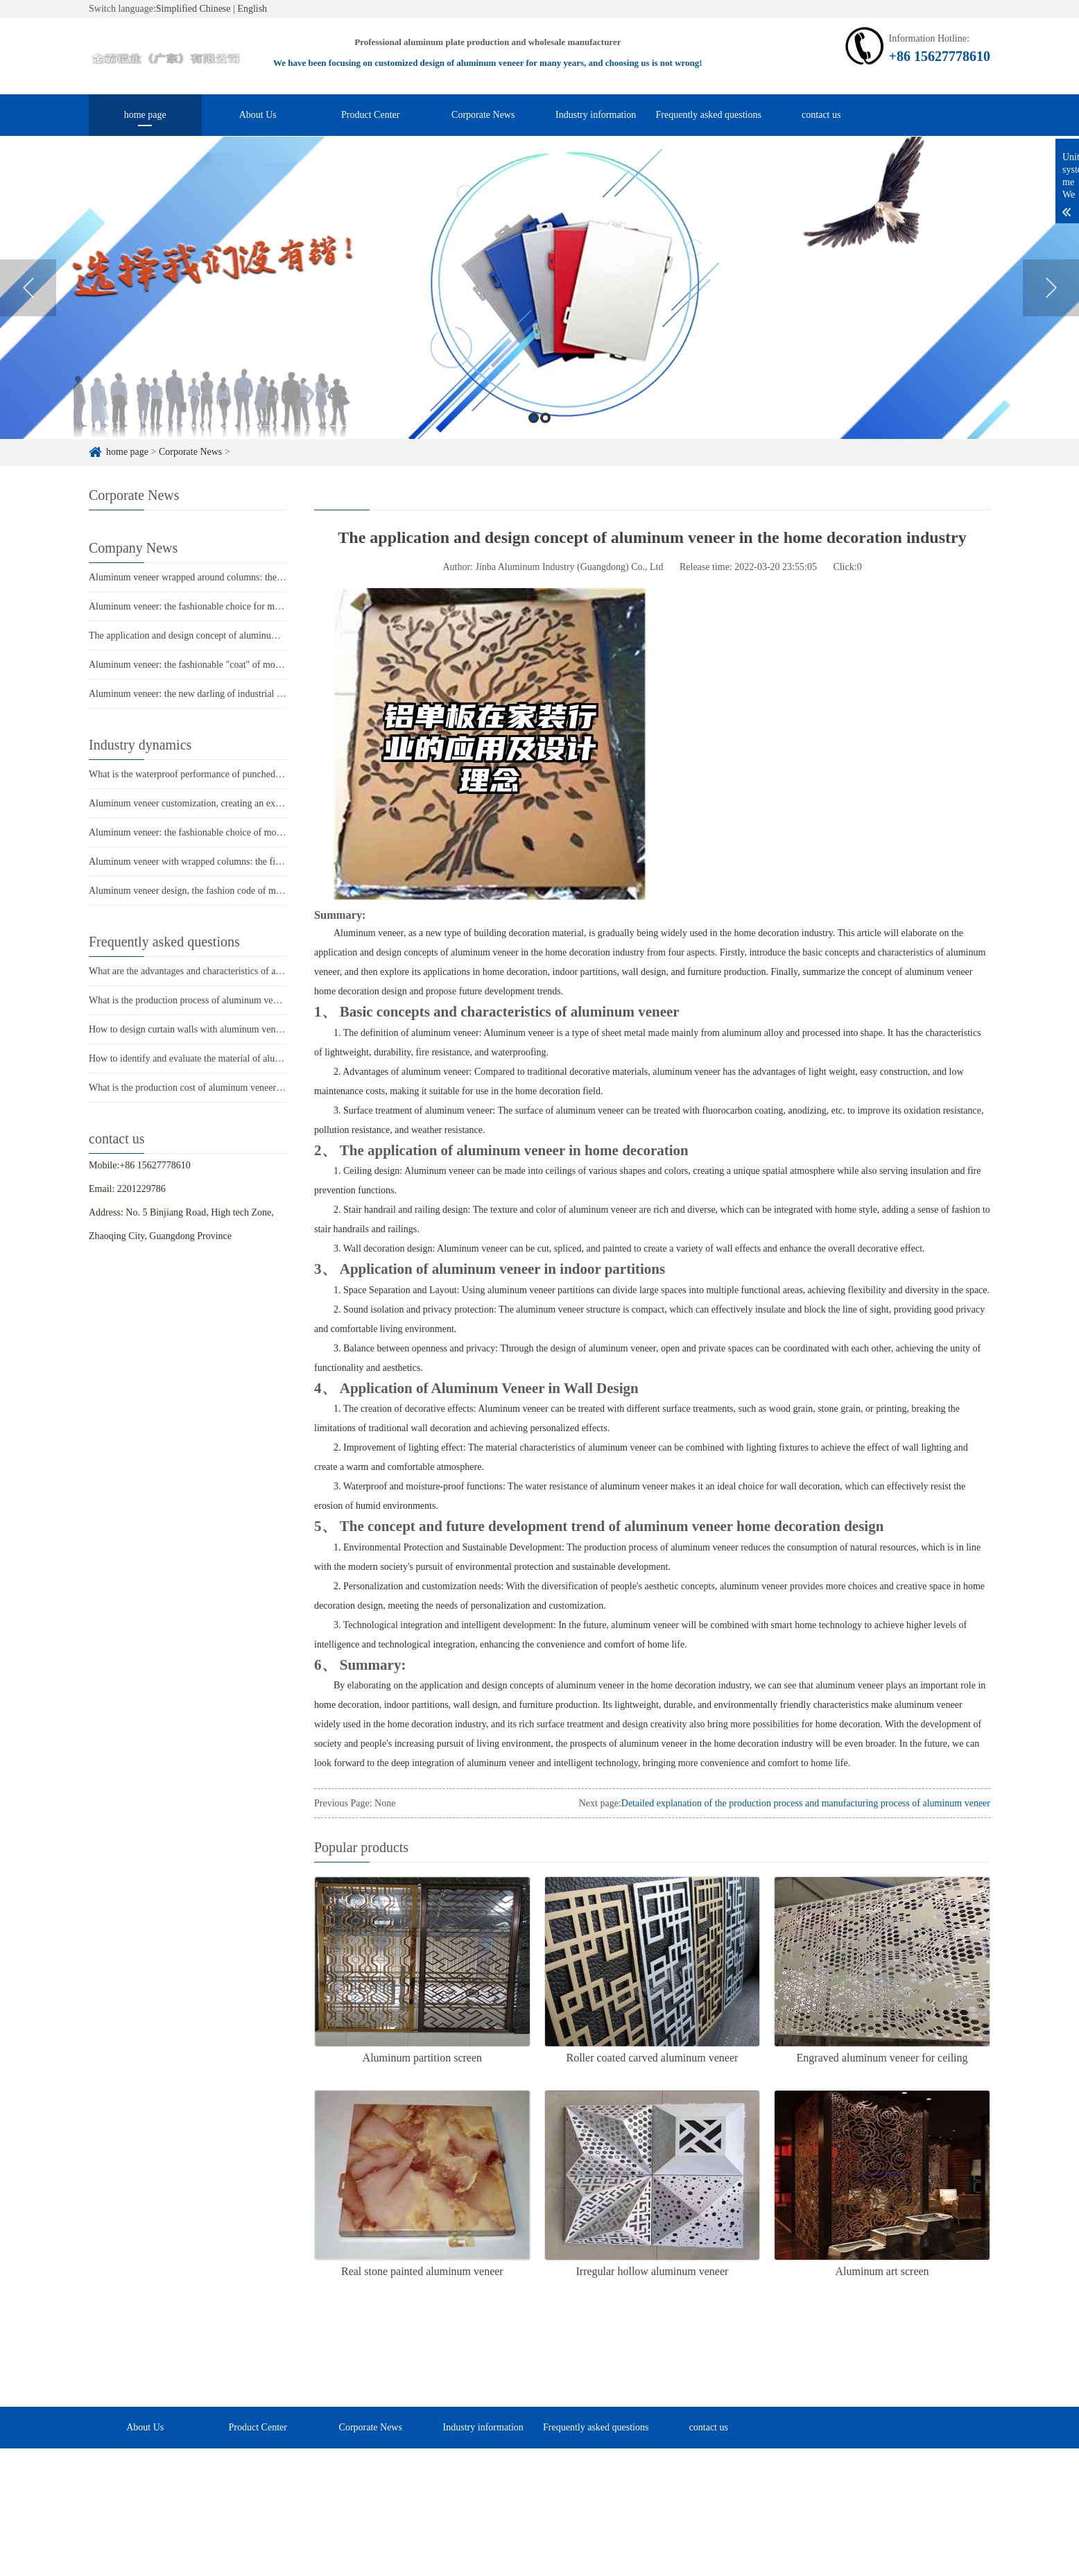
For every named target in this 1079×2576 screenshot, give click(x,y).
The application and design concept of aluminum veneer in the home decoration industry (261, 635)
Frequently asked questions (708, 115)
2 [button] (545, 467)
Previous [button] (28, 337)
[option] (539, 338)
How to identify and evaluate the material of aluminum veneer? (212, 1058)
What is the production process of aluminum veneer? (191, 1000)
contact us (821, 115)
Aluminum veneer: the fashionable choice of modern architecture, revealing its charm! (256, 832)
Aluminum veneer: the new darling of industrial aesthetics (201, 694)
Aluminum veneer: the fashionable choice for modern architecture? (219, 606)
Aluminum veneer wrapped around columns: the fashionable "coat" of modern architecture (265, 577)
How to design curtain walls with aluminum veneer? (190, 1029)
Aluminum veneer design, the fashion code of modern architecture (217, 890)
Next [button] (1051, 337)
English (252, 8)
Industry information (595, 115)
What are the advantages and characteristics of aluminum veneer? (216, 971)
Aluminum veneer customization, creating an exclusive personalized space (234, 803)
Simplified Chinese (193, 8)
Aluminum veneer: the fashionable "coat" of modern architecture (214, 664)
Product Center (370, 115)
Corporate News (483, 115)
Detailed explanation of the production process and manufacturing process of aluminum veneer (805, 1803)
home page (145, 115)
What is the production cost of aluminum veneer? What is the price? (221, 1087)
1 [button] (533, 467)
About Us (258, 115)
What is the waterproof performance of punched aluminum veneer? (219, 774)
